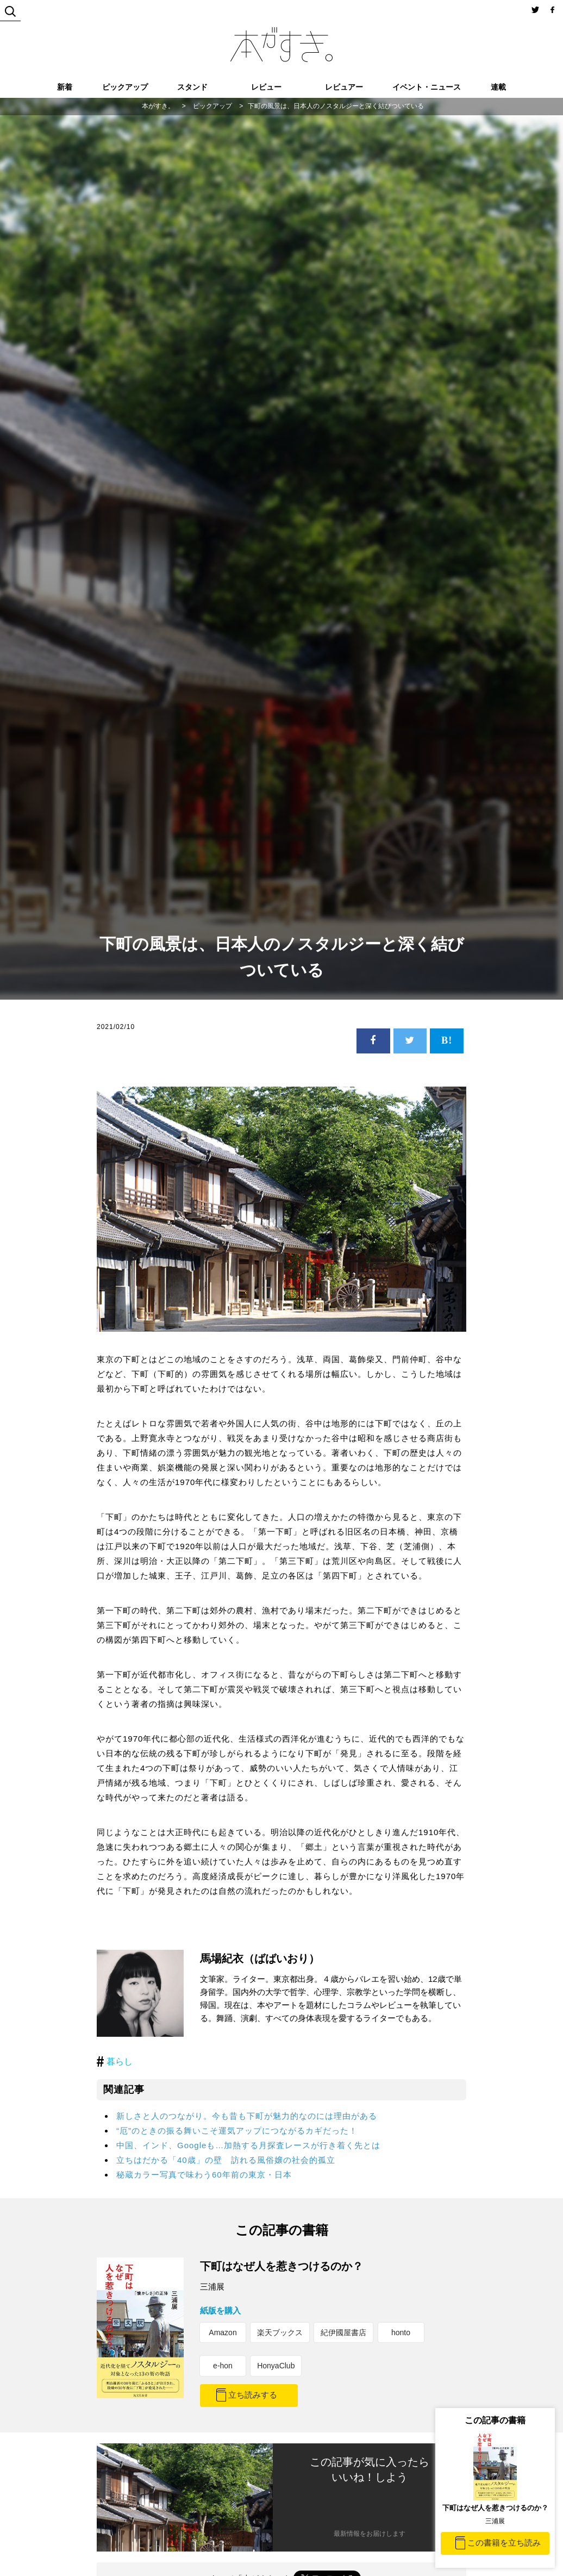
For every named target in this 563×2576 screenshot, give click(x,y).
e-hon (223, 2365)
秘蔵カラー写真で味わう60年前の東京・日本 (204, 2174)
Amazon (222, 2332)
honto (400, 2332)
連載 (498, 87)
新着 (64, 87)
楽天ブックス (280, 2332)
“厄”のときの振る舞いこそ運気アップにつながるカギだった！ (237, 2130)
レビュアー (344, 87)
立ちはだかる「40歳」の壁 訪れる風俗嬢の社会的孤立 (225, 2160)
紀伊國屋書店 (343, 2332)
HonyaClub (276, 2365)
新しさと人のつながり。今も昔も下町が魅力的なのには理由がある (246, 2115)
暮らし (120, 2061)
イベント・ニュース (426, 87)
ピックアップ (125, 87)
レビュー (266, 87)
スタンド (192, 87)
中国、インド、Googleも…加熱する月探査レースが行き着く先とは (248, 2145)
